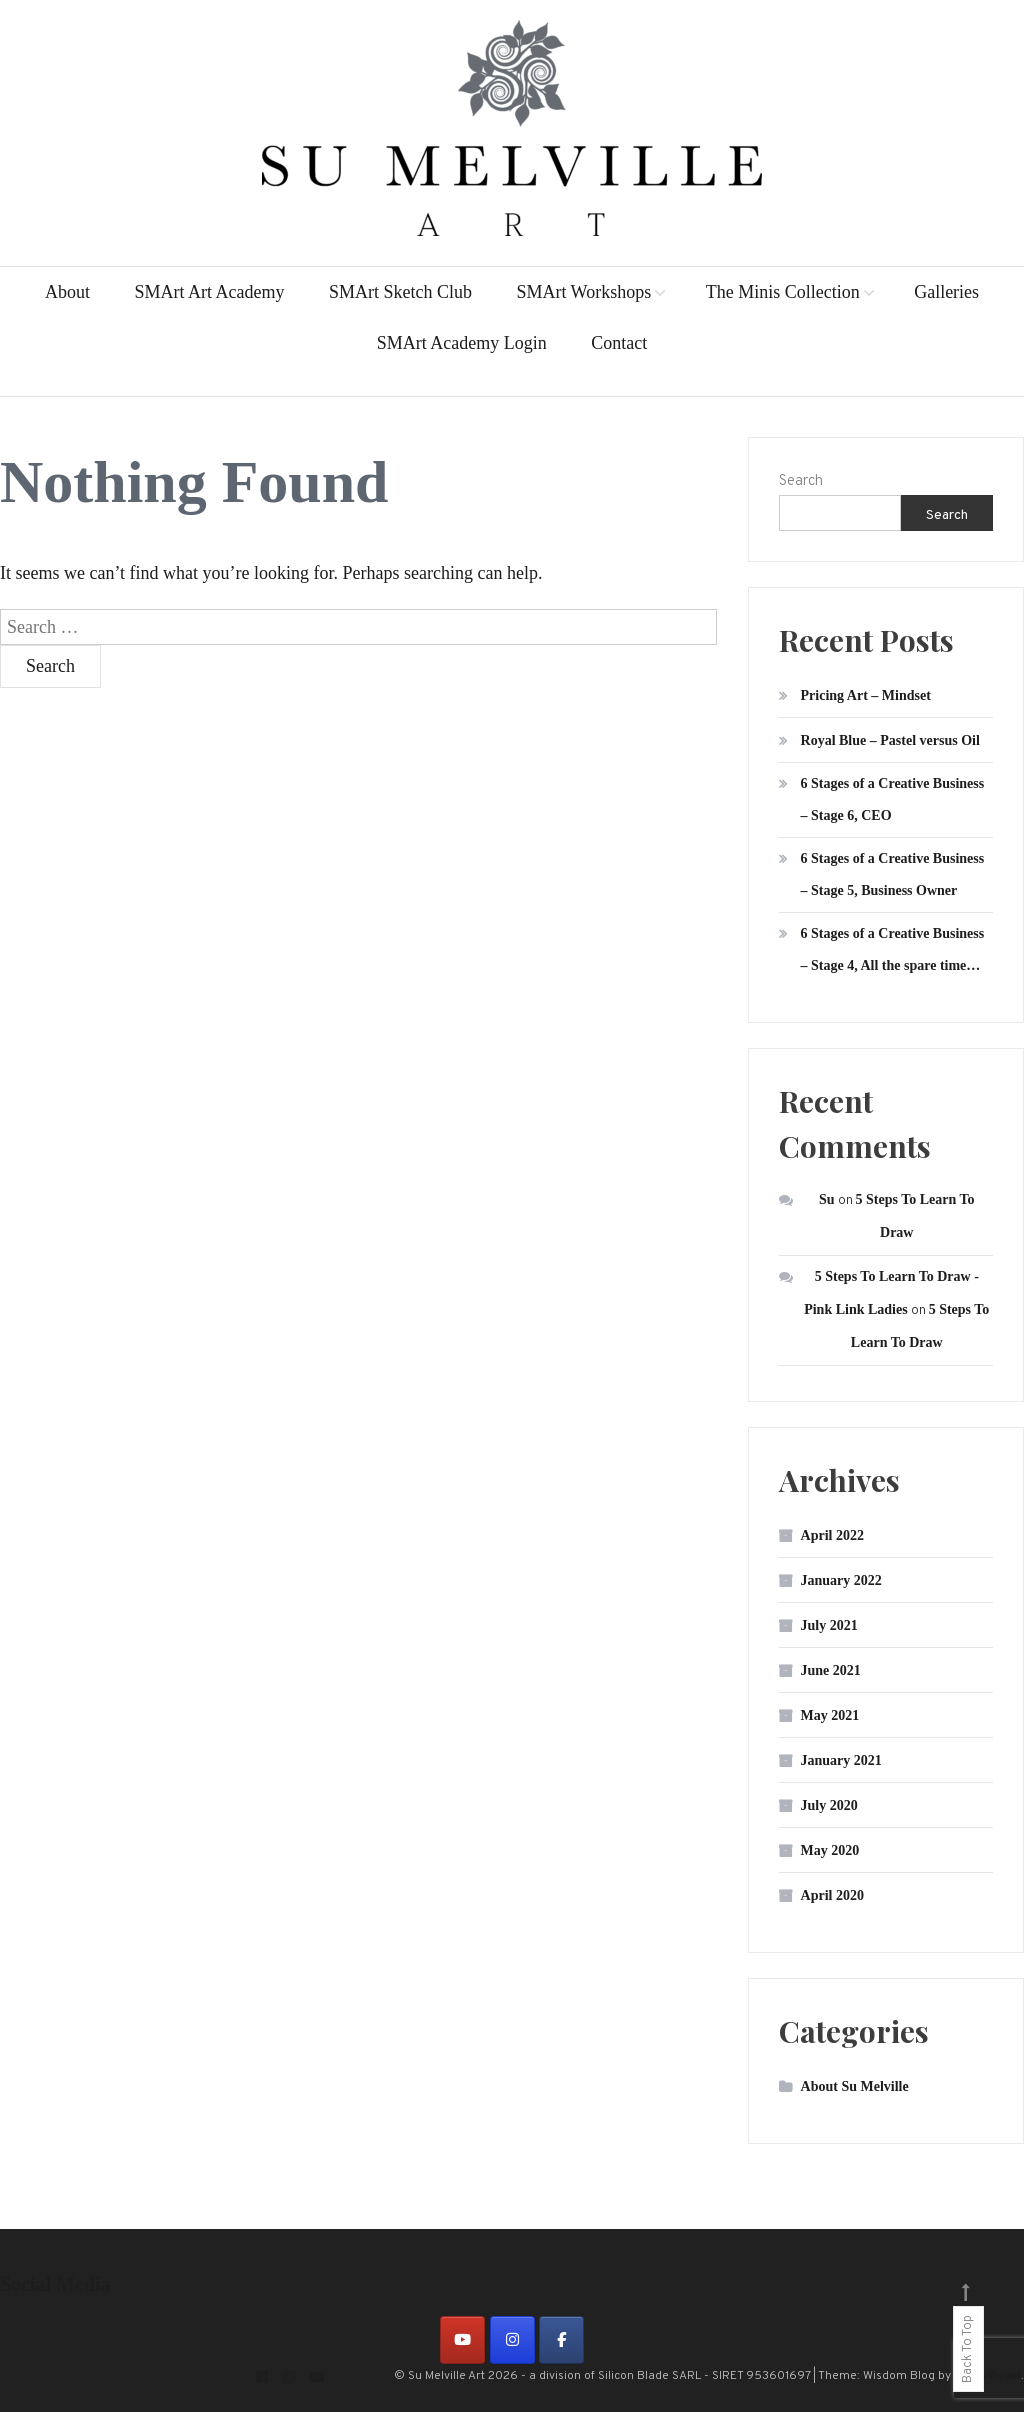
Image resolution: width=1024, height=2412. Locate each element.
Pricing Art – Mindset (866, 695)
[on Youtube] (462, 2340)
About (67, 292)
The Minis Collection (783, 292)
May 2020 (830, 1850)
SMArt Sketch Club (400, 292)
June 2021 (831, 1670)
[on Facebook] (561, 2340)
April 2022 (832, 1535)
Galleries (946, 292)
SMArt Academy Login (462, 343)
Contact (619, 343)
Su (827, 1199)
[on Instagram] (512, 2340)
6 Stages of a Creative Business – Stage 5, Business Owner (893, 874)
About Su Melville (855, 2086)
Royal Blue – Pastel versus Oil (890, 740)
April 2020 (832, 1895)
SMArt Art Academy (209, 292)
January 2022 (841, 1580)
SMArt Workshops (583, 292)
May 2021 (830, 1715)
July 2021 (829, 1625)
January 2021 (841, 1760)
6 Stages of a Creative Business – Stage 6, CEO (893, 799)
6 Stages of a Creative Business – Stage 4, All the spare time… (893, 949)
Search (801, 481)
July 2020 (829, 1805)
